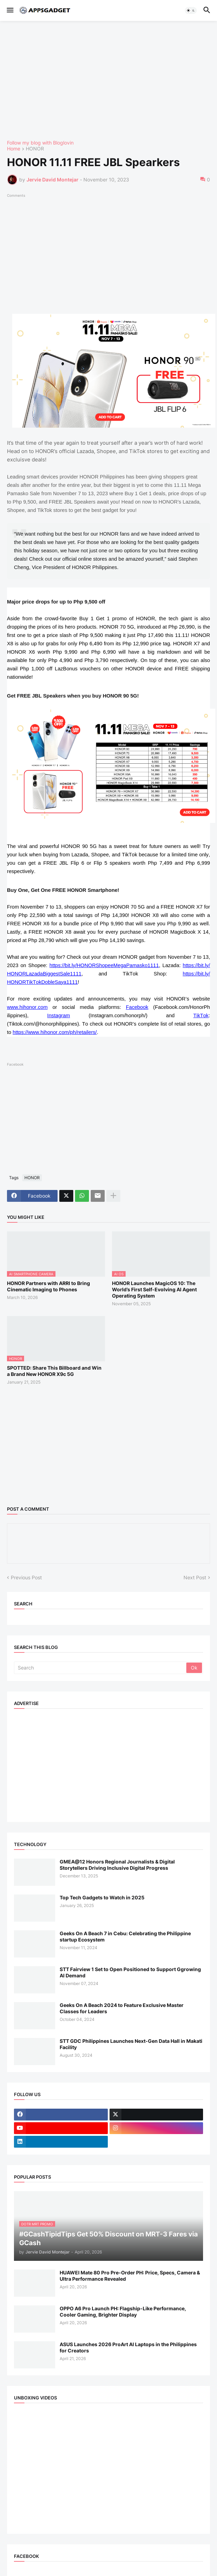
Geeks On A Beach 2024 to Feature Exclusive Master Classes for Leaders (122, 2008)
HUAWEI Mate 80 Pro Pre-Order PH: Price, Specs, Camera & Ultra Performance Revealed (130, 2276)
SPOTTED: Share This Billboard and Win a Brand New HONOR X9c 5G (54, 1371)
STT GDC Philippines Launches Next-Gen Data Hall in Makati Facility (131, 2044)
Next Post (195, 1577)
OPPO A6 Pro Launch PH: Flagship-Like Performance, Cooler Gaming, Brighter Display (123, 2311)
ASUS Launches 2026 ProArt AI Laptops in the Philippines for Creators (128, 2347)
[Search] (100, 1668)
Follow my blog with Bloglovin (40, 143)
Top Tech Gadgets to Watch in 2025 (102, 1897)
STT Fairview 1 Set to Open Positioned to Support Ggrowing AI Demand (130, 1972)
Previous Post (26, 1577)
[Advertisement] (108, 80)
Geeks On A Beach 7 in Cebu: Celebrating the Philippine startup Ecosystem (125, 1936)
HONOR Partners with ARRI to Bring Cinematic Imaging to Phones (48, 1286)
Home (13, 148)
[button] (9, 10)
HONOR (35, 148)
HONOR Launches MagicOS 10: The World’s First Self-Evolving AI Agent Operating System (154, 1289)
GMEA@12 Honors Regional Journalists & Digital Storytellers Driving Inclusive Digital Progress (117, 1865)
